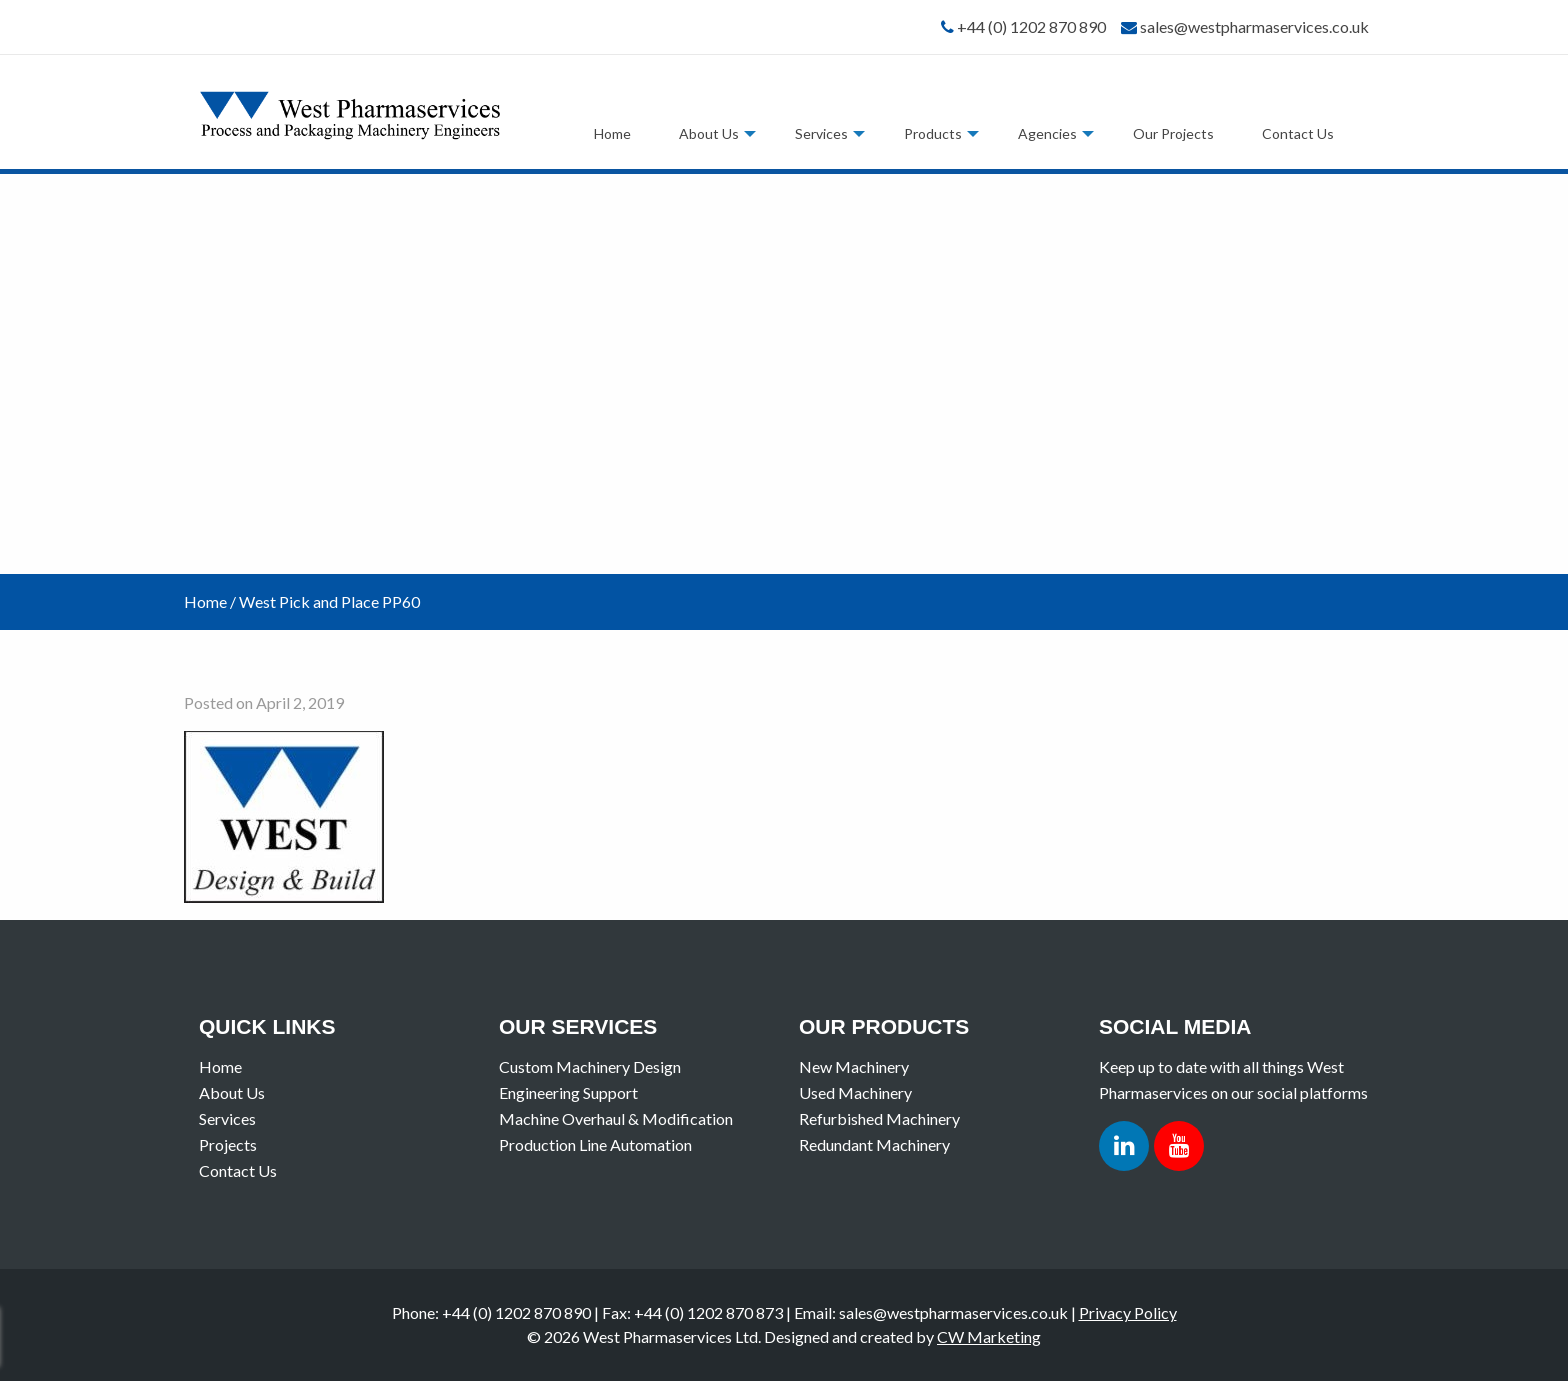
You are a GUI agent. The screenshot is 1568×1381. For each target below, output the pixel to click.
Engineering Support (568, 1092)
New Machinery (854, 1066)
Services (821, 133)
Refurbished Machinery (879, 1118)
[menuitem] (612, 134)
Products (933, 133)
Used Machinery (855, 1092)
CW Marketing (989, 1336)
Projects (228, 1144)
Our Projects (1173, 133)
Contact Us (1298, 133)
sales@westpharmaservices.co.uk (1254, 26)
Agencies (1047, 133)
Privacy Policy (1128, 1312)
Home (612, 133)
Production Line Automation (595, 1144)
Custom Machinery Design (590, 1066)
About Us (709, 133)
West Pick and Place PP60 (329, 601)
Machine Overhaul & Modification (616, 1118)
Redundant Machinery (874, 1144)
